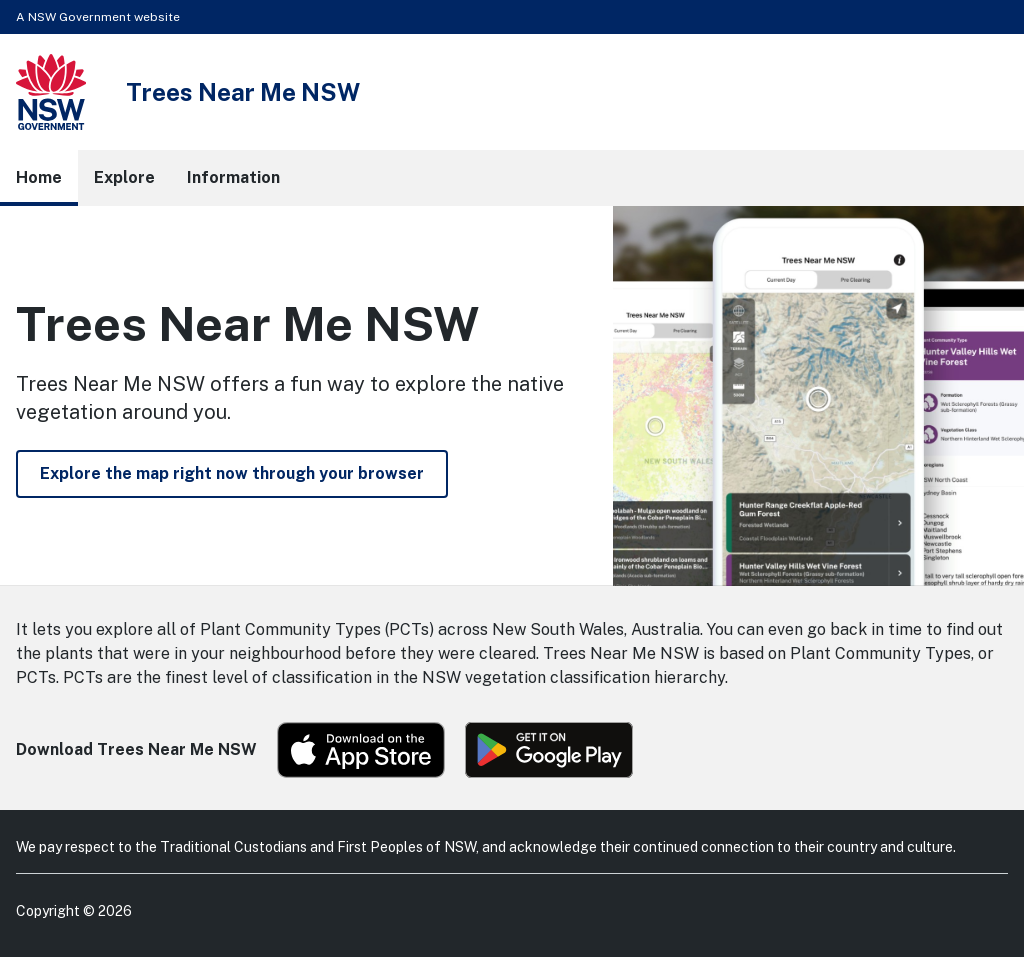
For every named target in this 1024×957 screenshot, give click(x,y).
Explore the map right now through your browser (232, 473)
